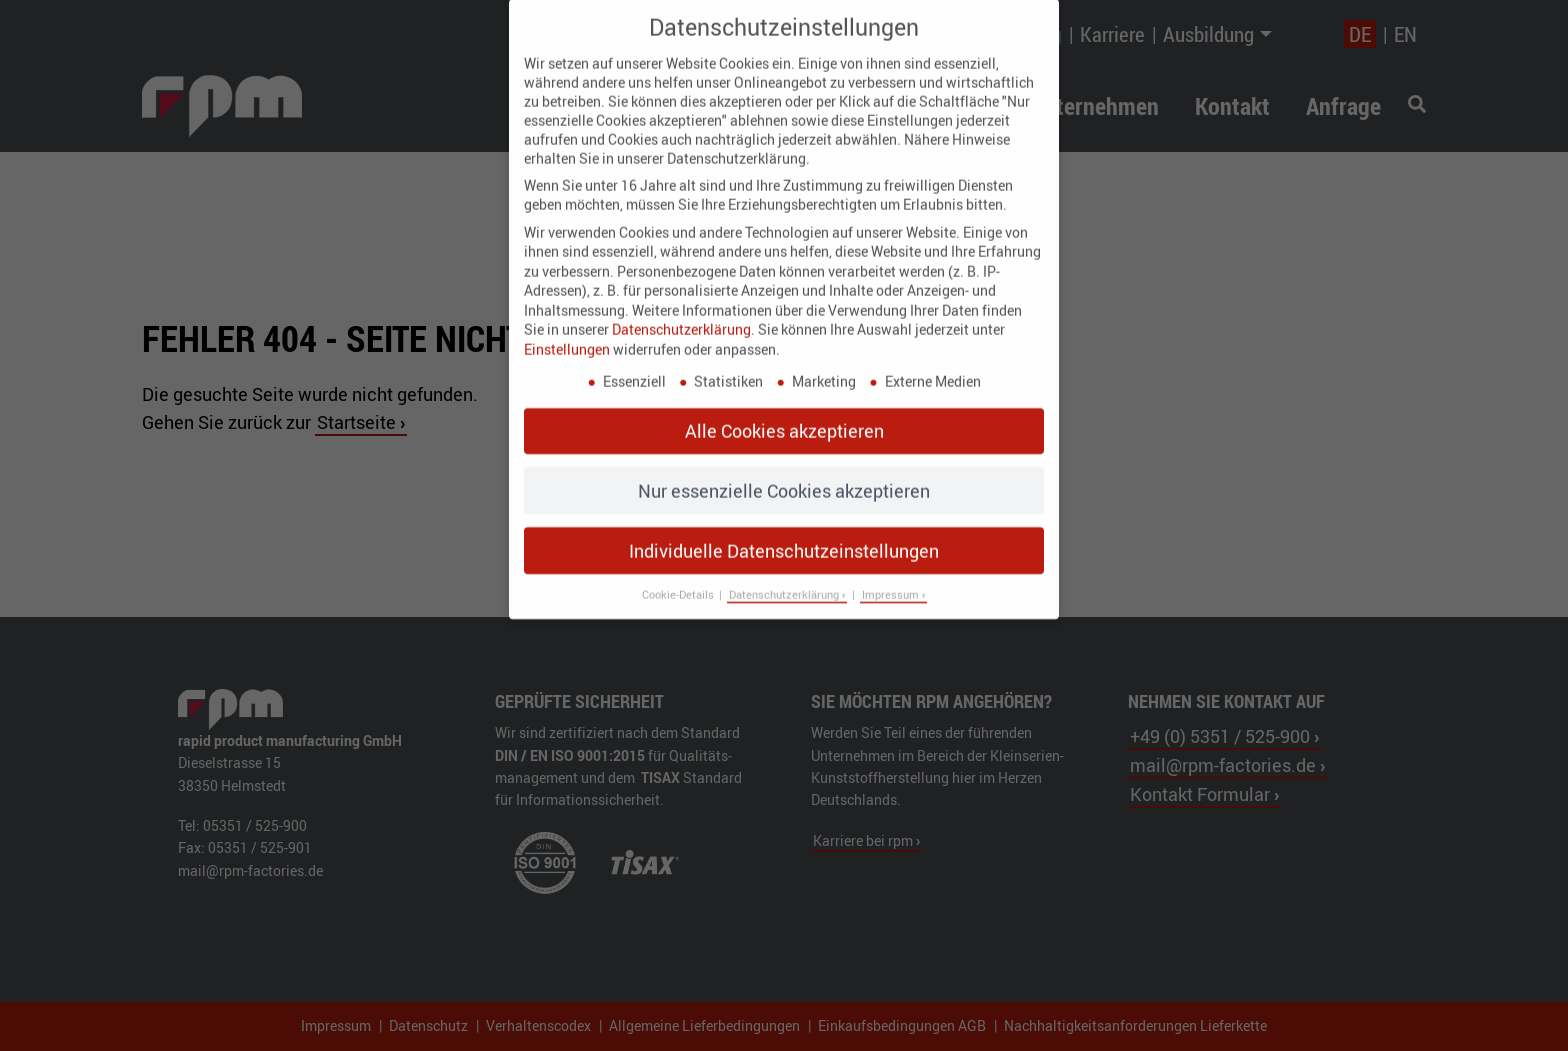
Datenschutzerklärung (681, 314)
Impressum (892, 580)
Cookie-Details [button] (679, 580)
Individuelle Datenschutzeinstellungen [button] (784, 535)
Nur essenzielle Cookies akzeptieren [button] (784, 476)
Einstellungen (567, 334)
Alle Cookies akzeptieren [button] (784, 416)
